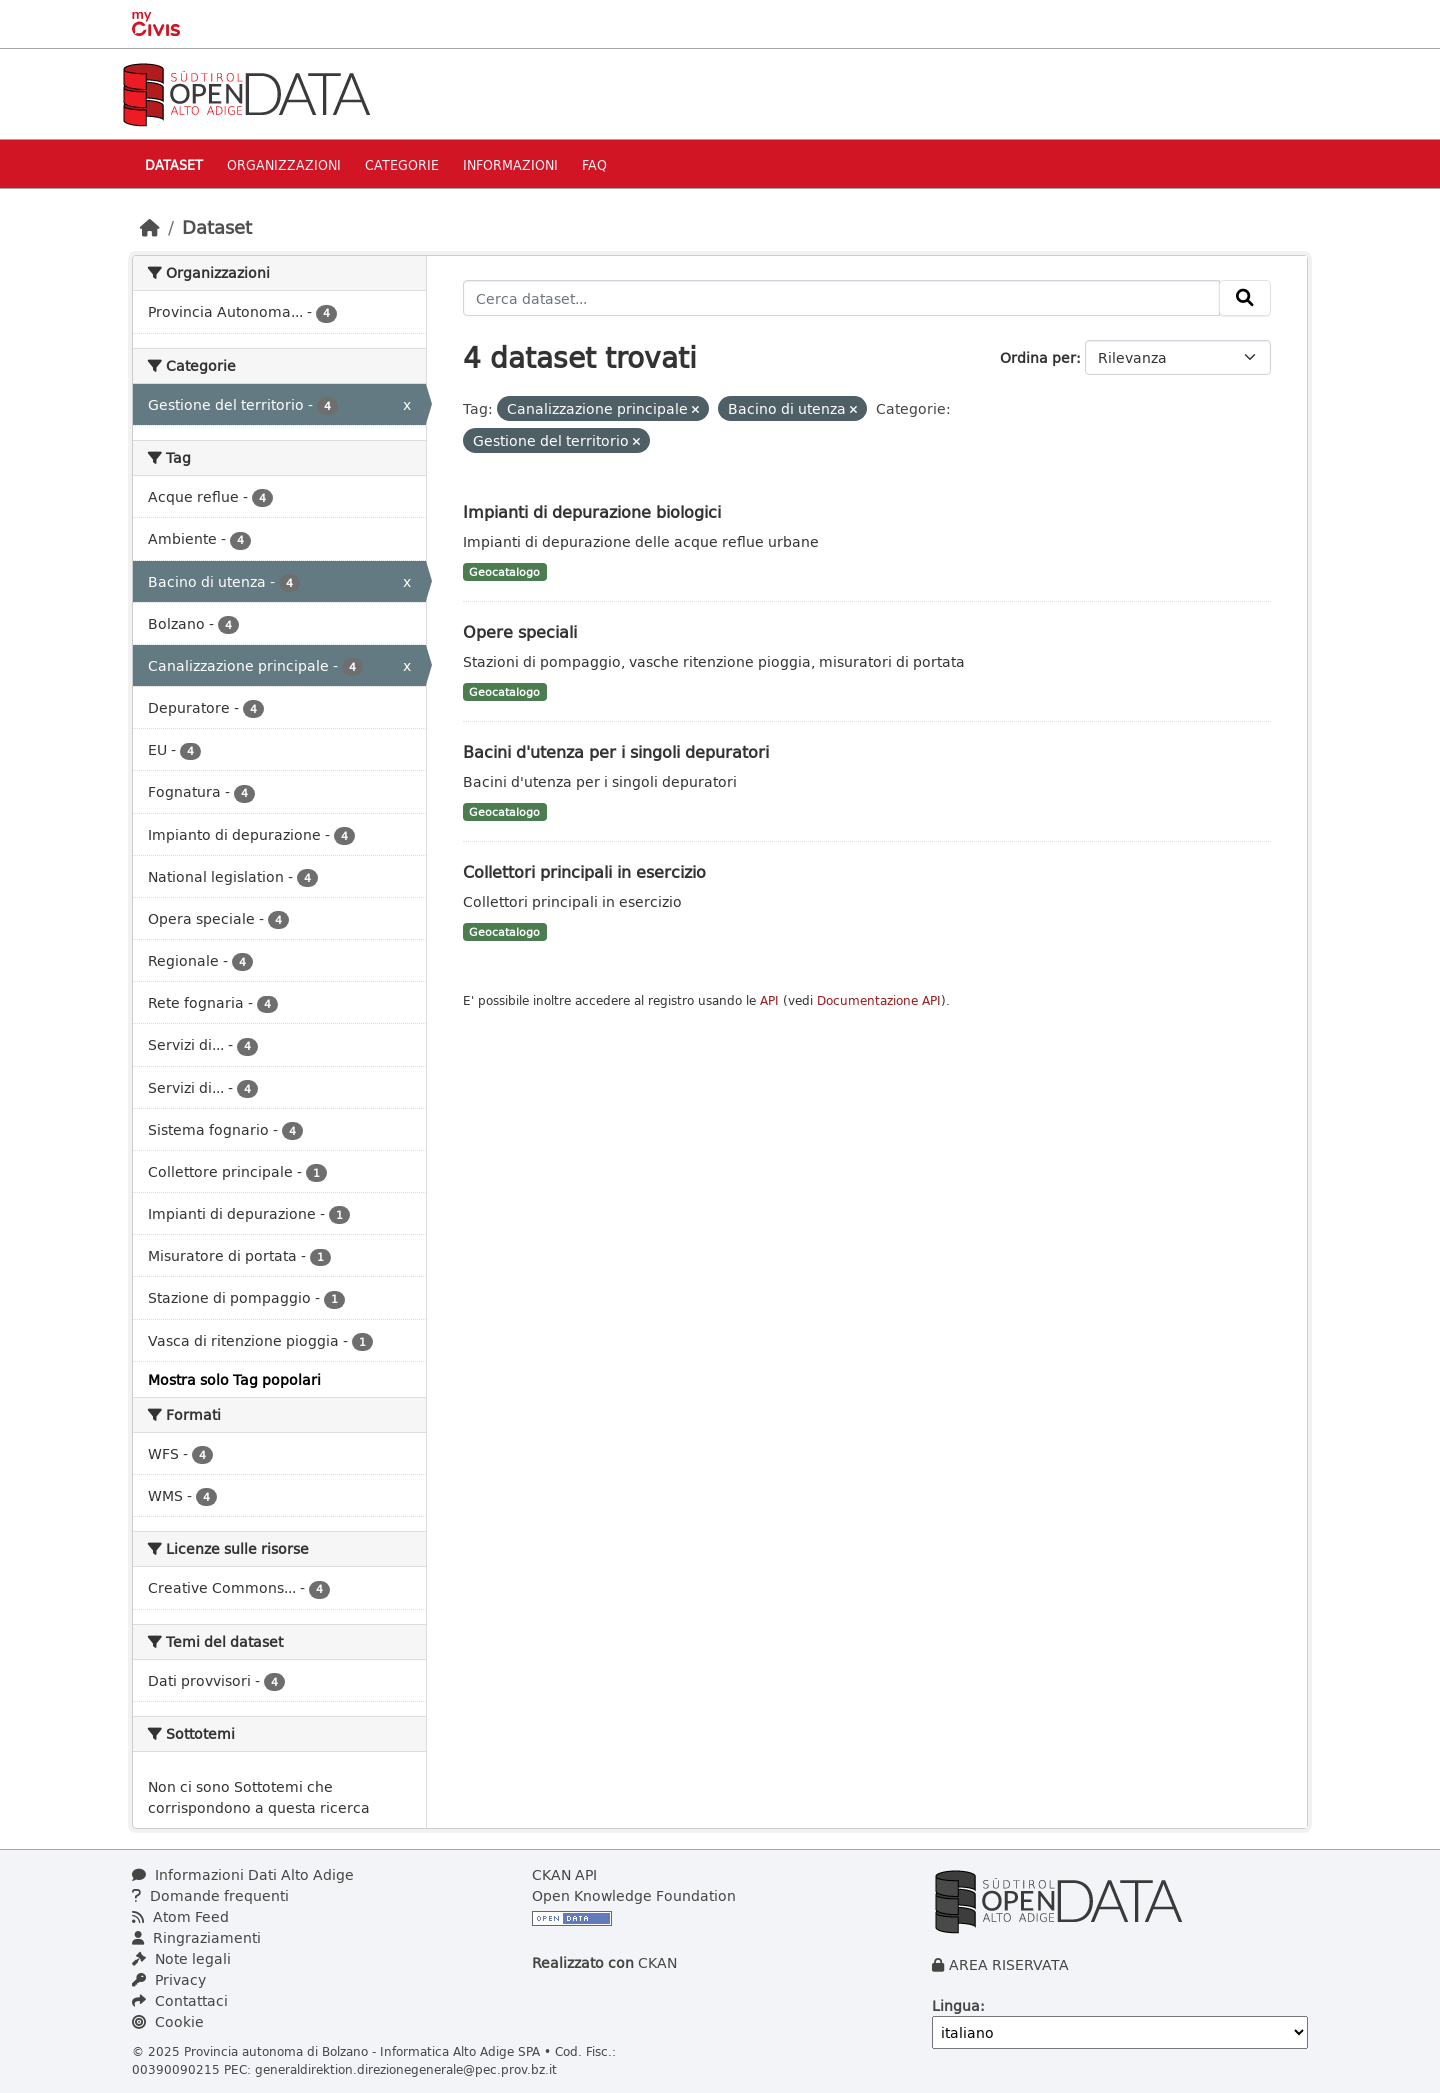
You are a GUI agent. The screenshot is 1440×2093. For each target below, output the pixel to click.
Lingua (956, 2005)
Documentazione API (879, 1000)
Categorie (402, 164)
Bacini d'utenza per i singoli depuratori (616, 751)
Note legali (181, 1958)
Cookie (168, 2021)
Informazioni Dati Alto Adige (243, 1874)
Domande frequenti (210, 1895)
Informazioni (510, 164)
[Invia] (1245, 298)
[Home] (150, 227)
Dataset (174, 164)
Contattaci (180, 2000)
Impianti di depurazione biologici (592, 511)
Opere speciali (520, 631)
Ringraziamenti (196, 1937)
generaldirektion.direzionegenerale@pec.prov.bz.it (406, 2069)
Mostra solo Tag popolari (234, 1379)
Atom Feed (180, 1916)
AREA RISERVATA (1009, 1964)
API (769, 1000)
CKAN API (564, 1874)
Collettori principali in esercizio (584, 871)
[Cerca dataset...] (842, 298)
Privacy (169, 1979)
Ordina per (1038, 357)
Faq (594, 164)
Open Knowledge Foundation (634, 1895)
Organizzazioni (284, 164)
